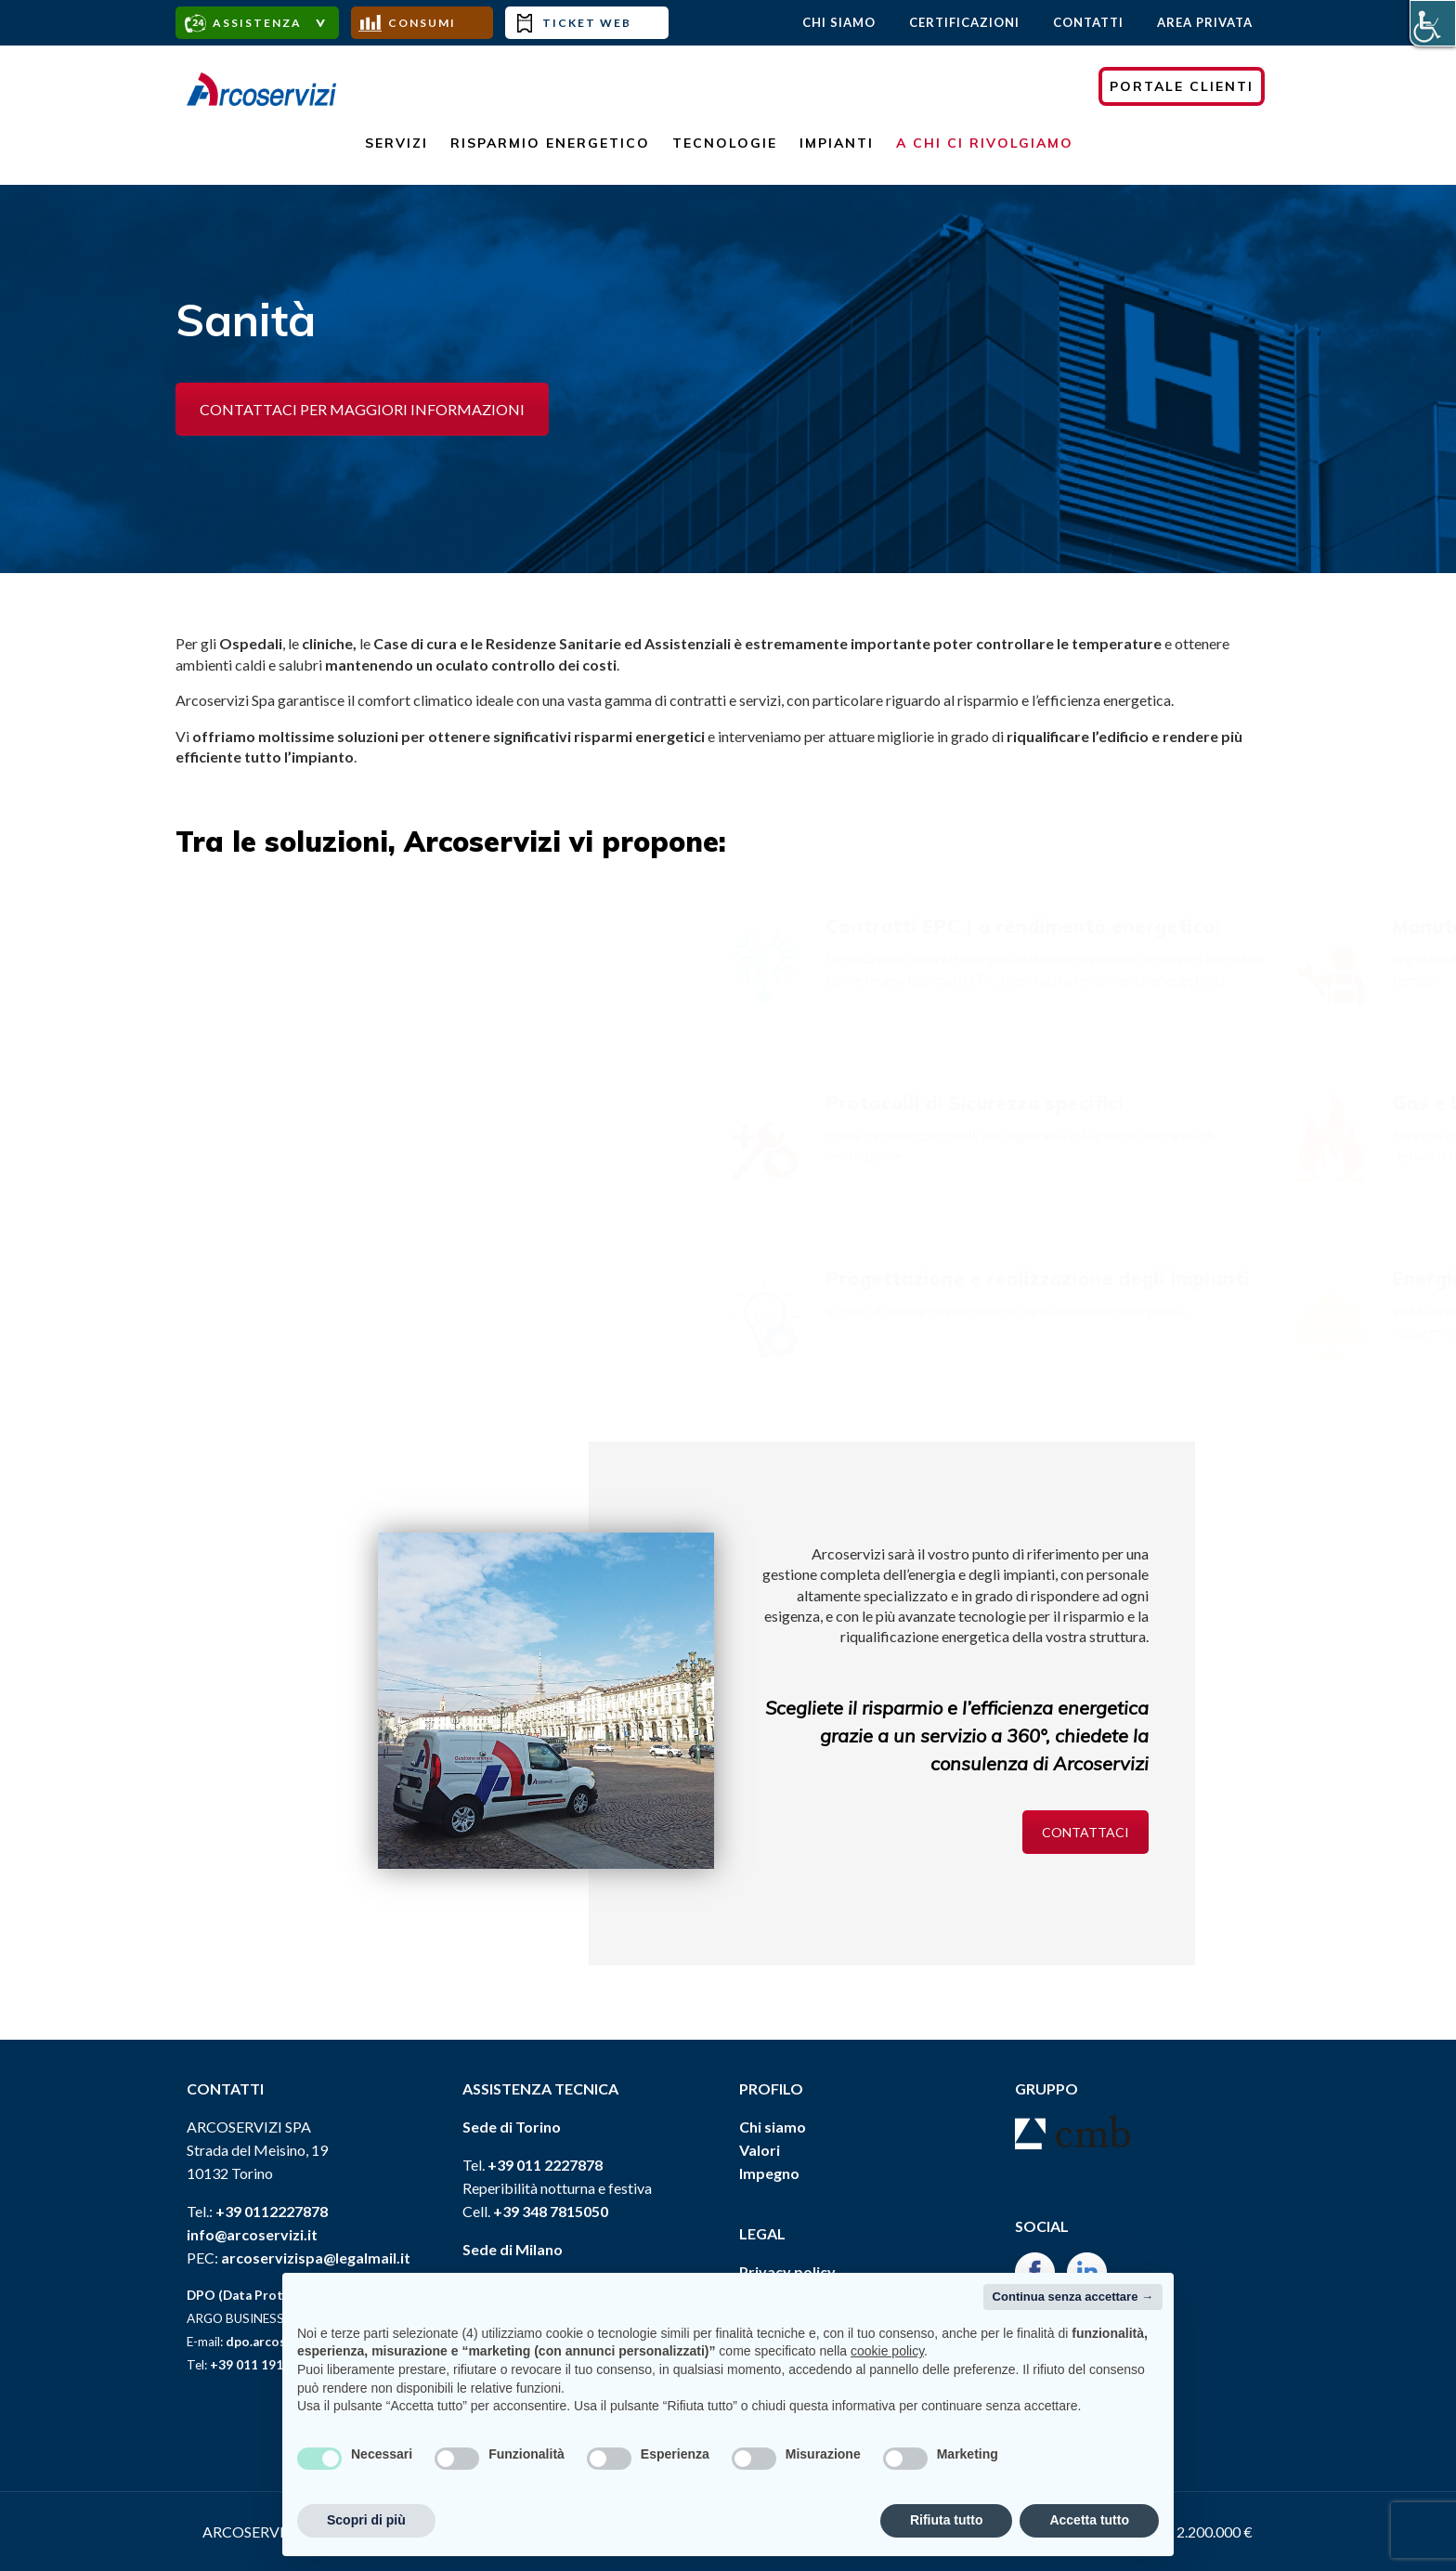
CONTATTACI (1085, 1832)
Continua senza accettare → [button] (1073, 2296)
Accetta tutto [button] (1089, 2519)
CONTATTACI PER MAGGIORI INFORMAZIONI (362, 409)
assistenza (257, 23)
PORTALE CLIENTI (1182, 86)
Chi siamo (772, 2126)
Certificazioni (964, 22)
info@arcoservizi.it (252, 2234)
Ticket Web (586, 23)
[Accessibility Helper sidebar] (1433, 23)
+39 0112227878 (271, 2211)
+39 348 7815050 (550, 2211)
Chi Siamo (839, 22)
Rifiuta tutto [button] (946, 2519)
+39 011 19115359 (265, 2364)
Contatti (1088, 22)
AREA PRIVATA (1205, 22)
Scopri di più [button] (366, 2519)
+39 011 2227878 (545, 2164)
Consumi (422, 23)
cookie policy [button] (887, 2350)
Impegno (769, 2173)
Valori (759, 2150)
